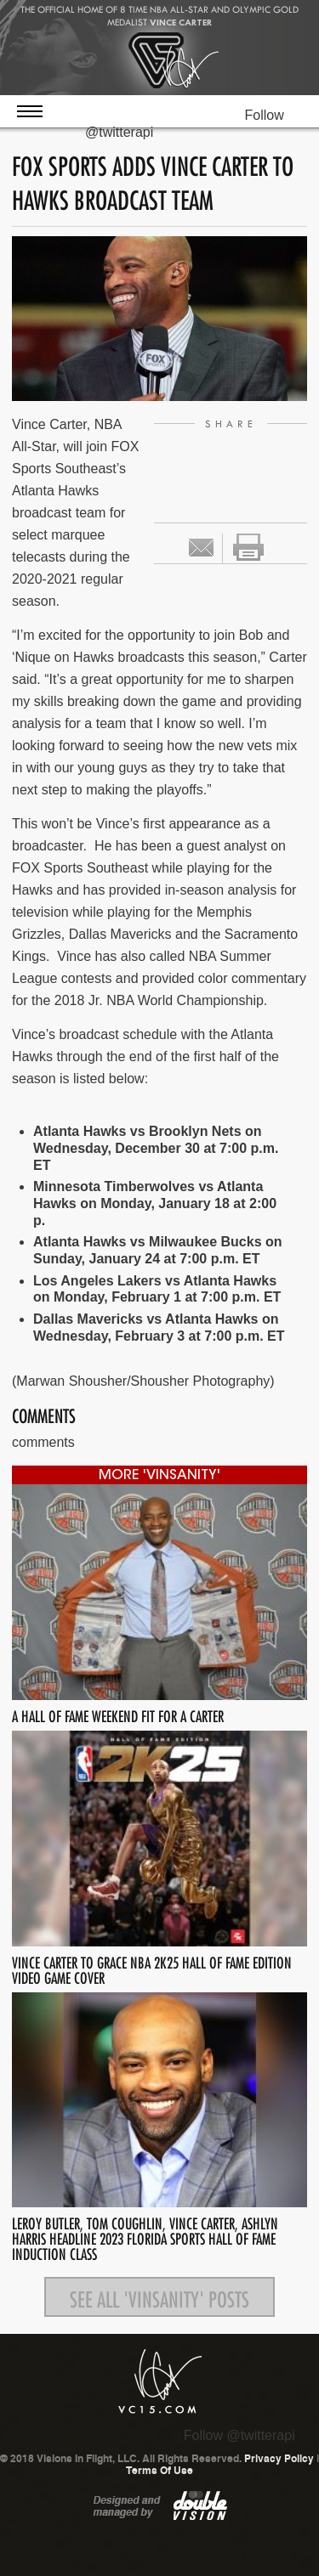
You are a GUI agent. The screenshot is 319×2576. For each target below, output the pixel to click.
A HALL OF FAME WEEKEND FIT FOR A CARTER (118, 1714)
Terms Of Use (159, 2471)
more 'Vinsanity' (159, 1476)
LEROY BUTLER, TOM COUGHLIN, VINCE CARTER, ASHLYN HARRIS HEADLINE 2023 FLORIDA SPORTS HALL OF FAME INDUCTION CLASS (145, 2237)
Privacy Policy (279, 2459)
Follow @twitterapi (239, 2435)
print (248, 547)
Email (201, 547)
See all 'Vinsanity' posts (159, 2296)
